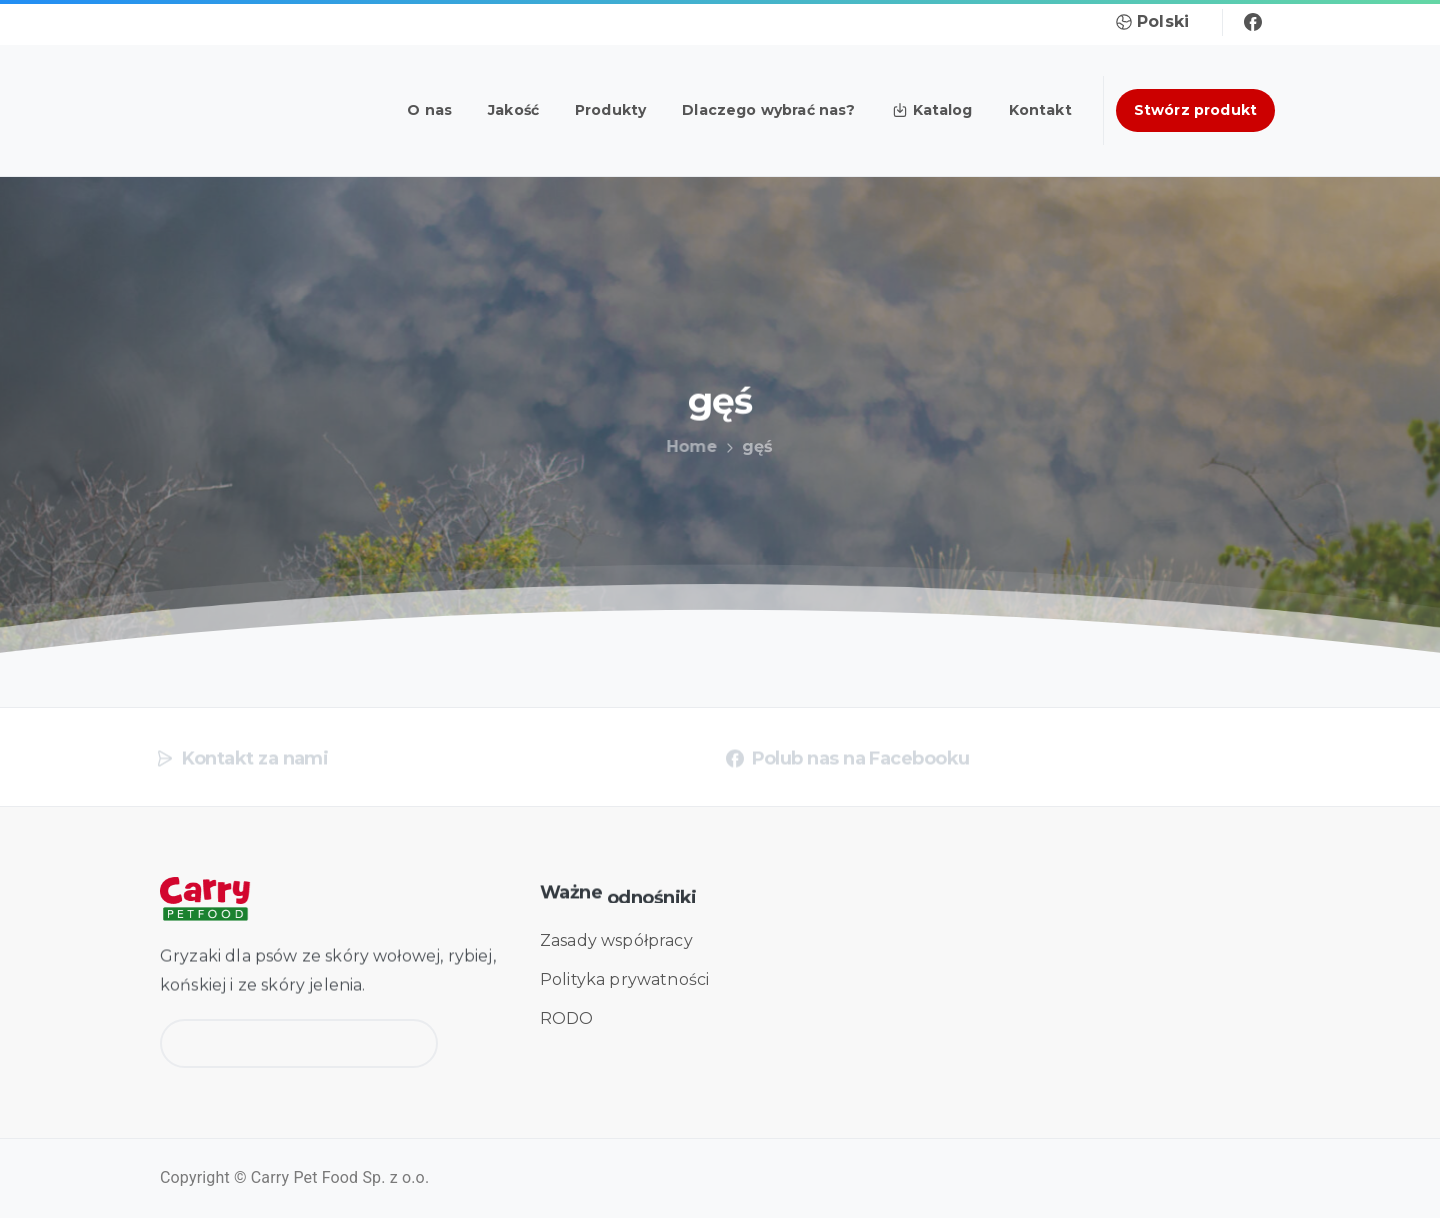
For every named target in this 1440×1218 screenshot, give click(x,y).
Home (688, 446)
